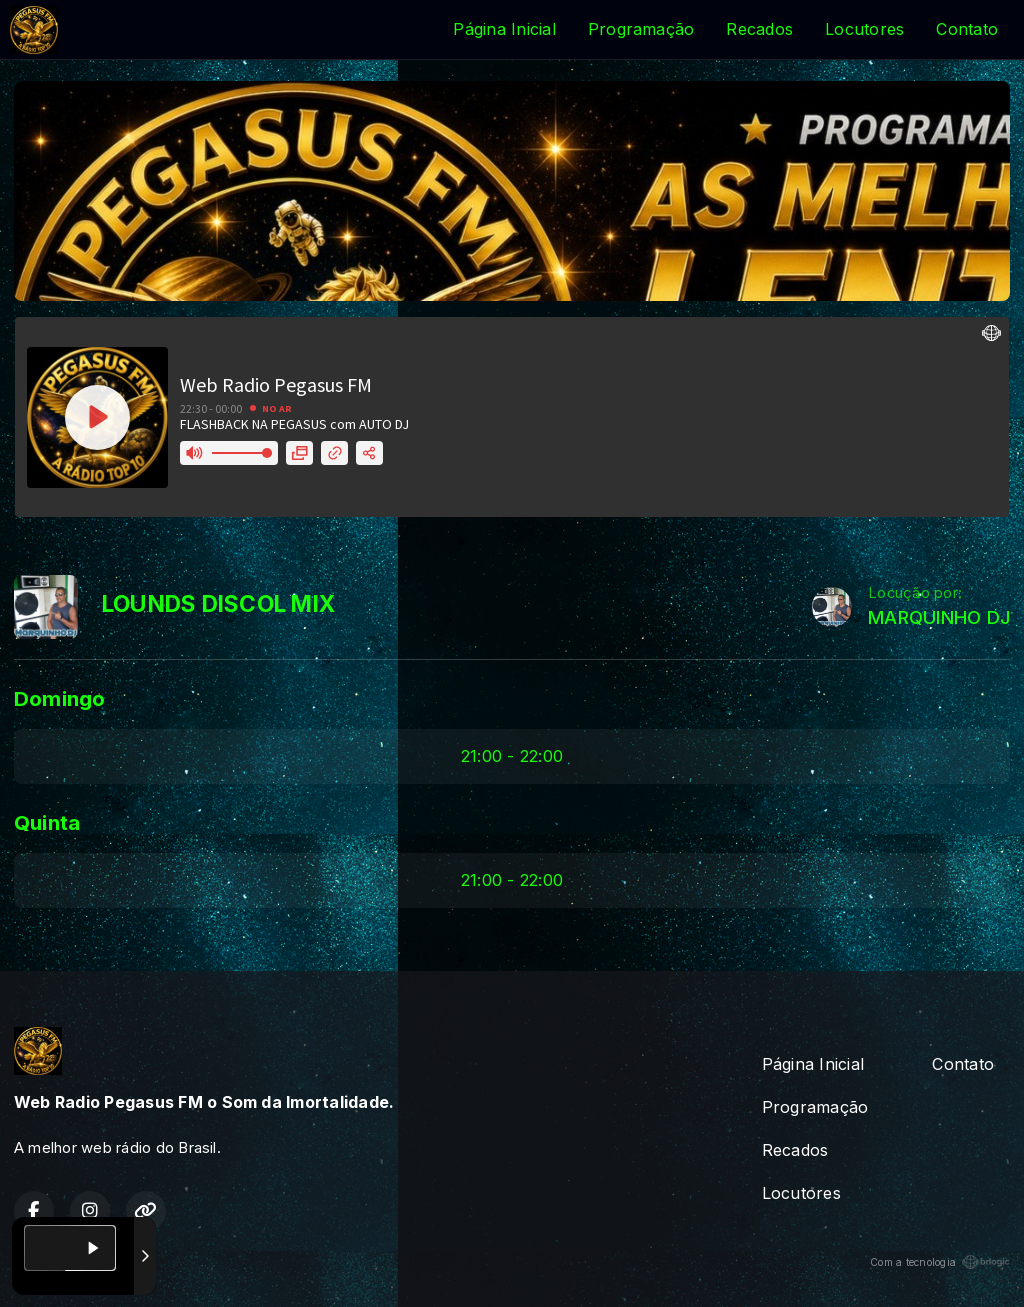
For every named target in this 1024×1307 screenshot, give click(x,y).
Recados (759, 29)
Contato (967, 29)
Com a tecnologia (940, 1262)
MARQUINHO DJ (939, 617)
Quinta (47, 822)
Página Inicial (504, 29)
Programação (641, 29)
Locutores (864, 29)
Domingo (60, 698)
